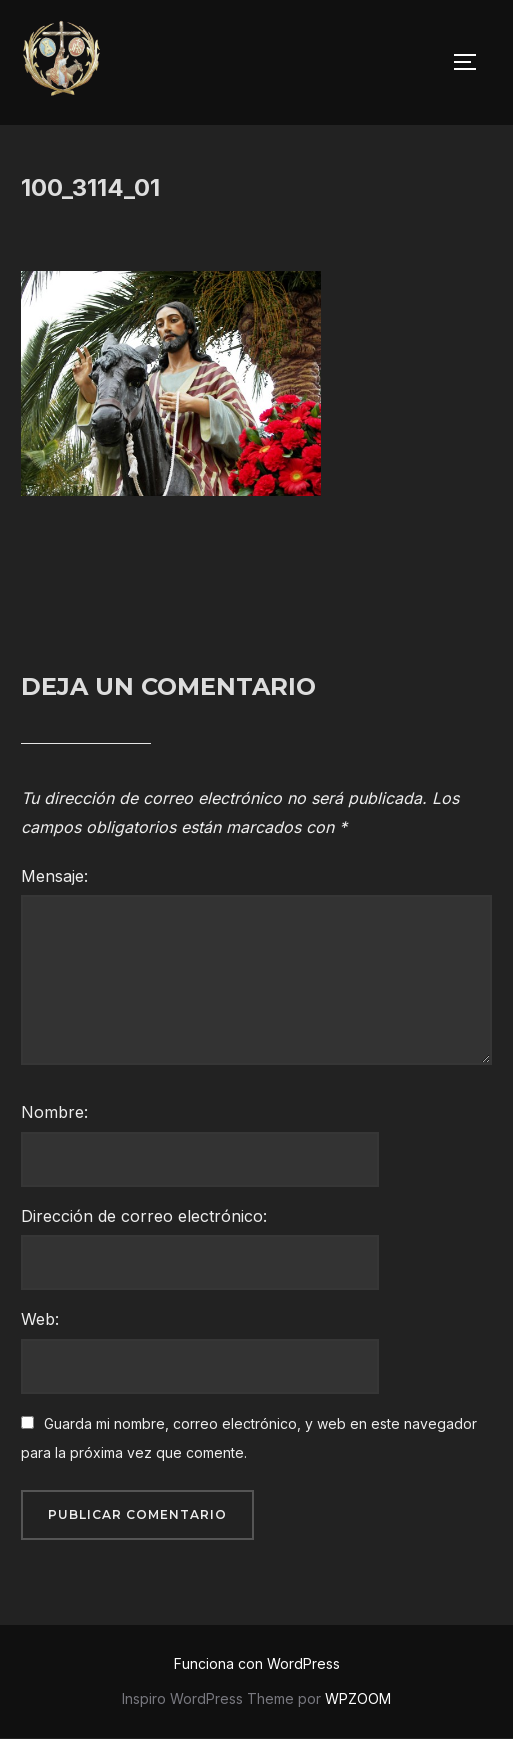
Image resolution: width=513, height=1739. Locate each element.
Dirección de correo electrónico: (144, 1216)
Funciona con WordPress (257, 1663)
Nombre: (54, 1112)
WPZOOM (358, 1698)
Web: (40, 1319)
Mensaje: (54, 876)
